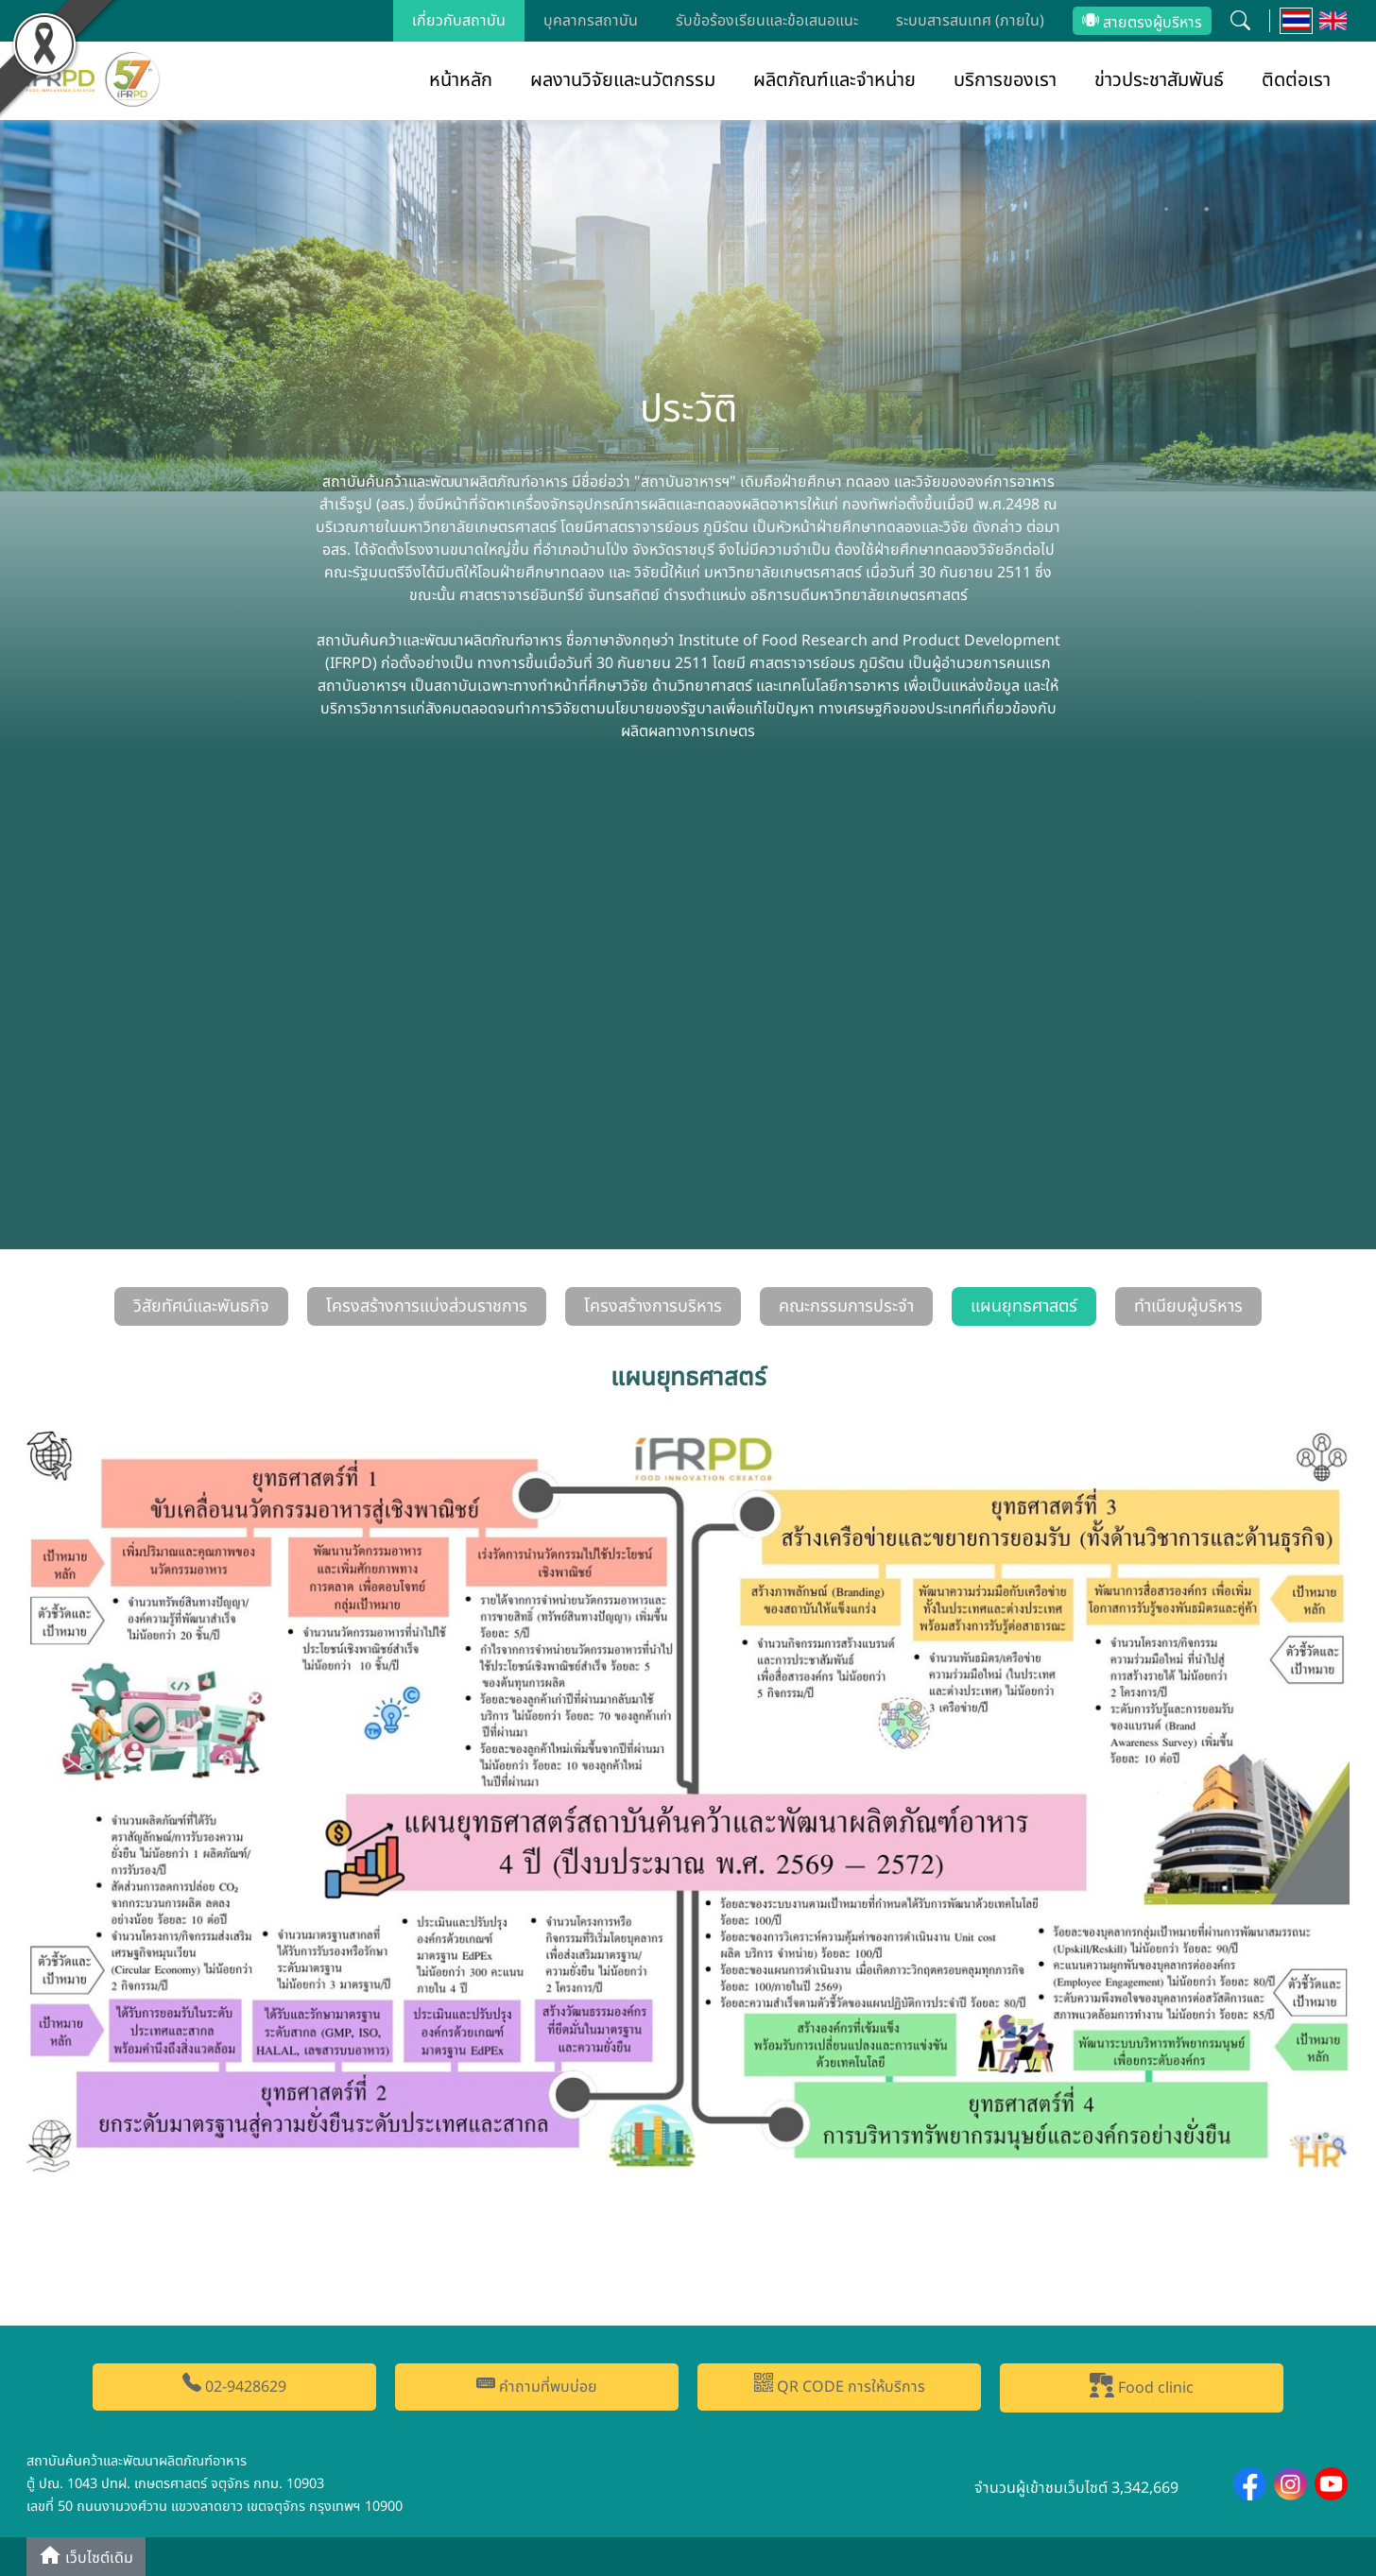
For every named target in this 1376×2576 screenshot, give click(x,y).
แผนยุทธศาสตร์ (1024, 1306)
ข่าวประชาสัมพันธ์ (1159, 80)
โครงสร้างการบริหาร (653, 1306)
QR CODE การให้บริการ (839, 2385)
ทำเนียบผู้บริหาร (1188, 1306)
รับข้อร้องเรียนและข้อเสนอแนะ (767, 20)
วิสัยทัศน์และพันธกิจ (201, 1306)
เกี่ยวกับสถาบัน (459, 20)
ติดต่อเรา (1296, 80)
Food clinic (1142, 2386)
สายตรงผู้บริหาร (1142, 22)
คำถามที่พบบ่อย (536, 2385)
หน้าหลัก (460, 80)
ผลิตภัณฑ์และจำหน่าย (834, 80)
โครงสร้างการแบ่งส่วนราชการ (426, 1306)
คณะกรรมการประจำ (846, 1306)
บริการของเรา (1005, 80)
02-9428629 (234, 2385)
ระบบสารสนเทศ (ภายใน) (970, 20)
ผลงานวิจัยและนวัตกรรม (622, 80)
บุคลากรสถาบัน (590, 20)
